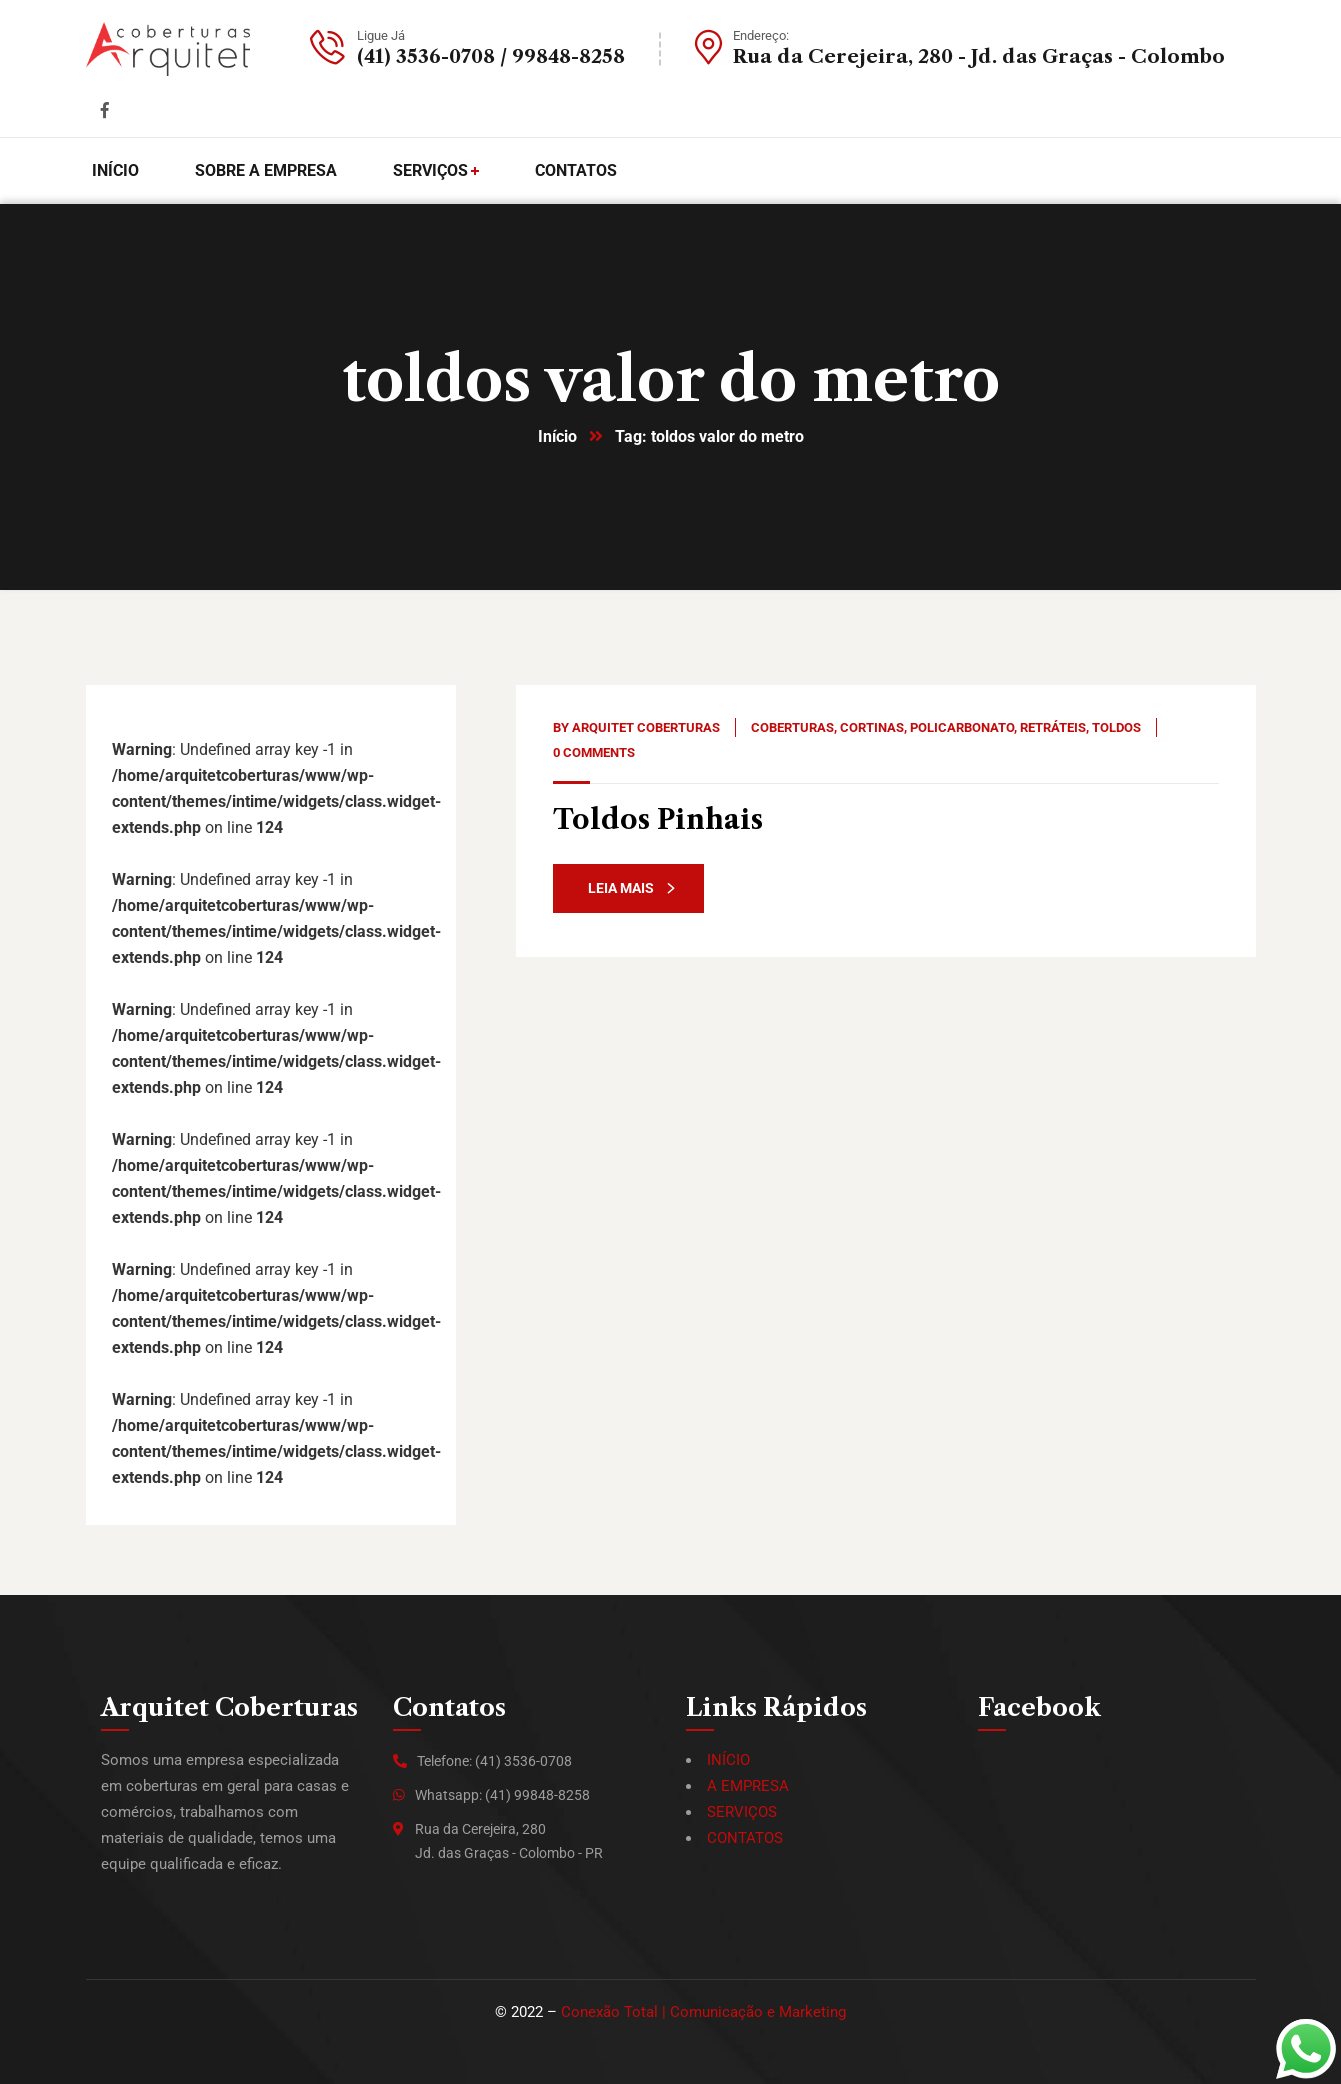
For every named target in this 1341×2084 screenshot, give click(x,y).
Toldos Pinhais (658, 819)
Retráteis (1053, 727)
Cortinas (872, 727)
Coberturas (792, 727)
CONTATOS (745, 1838)
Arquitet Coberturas (646, 727)
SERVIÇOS (742, 1812)
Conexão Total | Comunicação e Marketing (703, 2012)
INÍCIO (728, 1760)
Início (557, 436)
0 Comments (594, 752)
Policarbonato (962, 727)
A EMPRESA (748, 1786)
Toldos (1116, 727)
